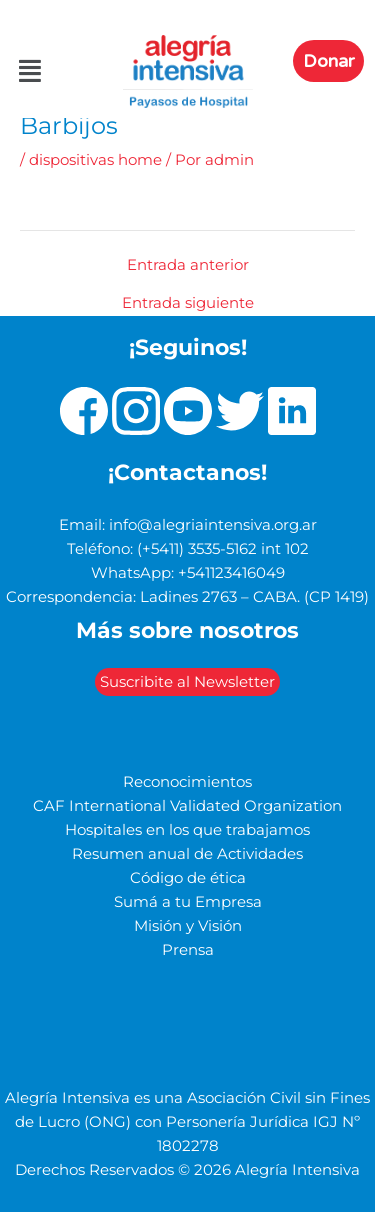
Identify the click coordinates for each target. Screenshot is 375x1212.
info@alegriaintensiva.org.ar (213, 525)
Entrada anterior (188, 265)
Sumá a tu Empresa (188, 902)
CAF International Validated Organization (187, 806)
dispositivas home (95, 160)
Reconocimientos (187, 782)
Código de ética (188, 878)
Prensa (188, 950)
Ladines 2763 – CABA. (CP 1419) (254, 597)
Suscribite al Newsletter (187, 682)
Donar (328, 61)
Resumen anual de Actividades (187, 854)
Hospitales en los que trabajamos (187, 830)
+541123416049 (231, 573)
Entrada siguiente (188, 303)
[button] (19, 72)
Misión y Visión (188, 926)
